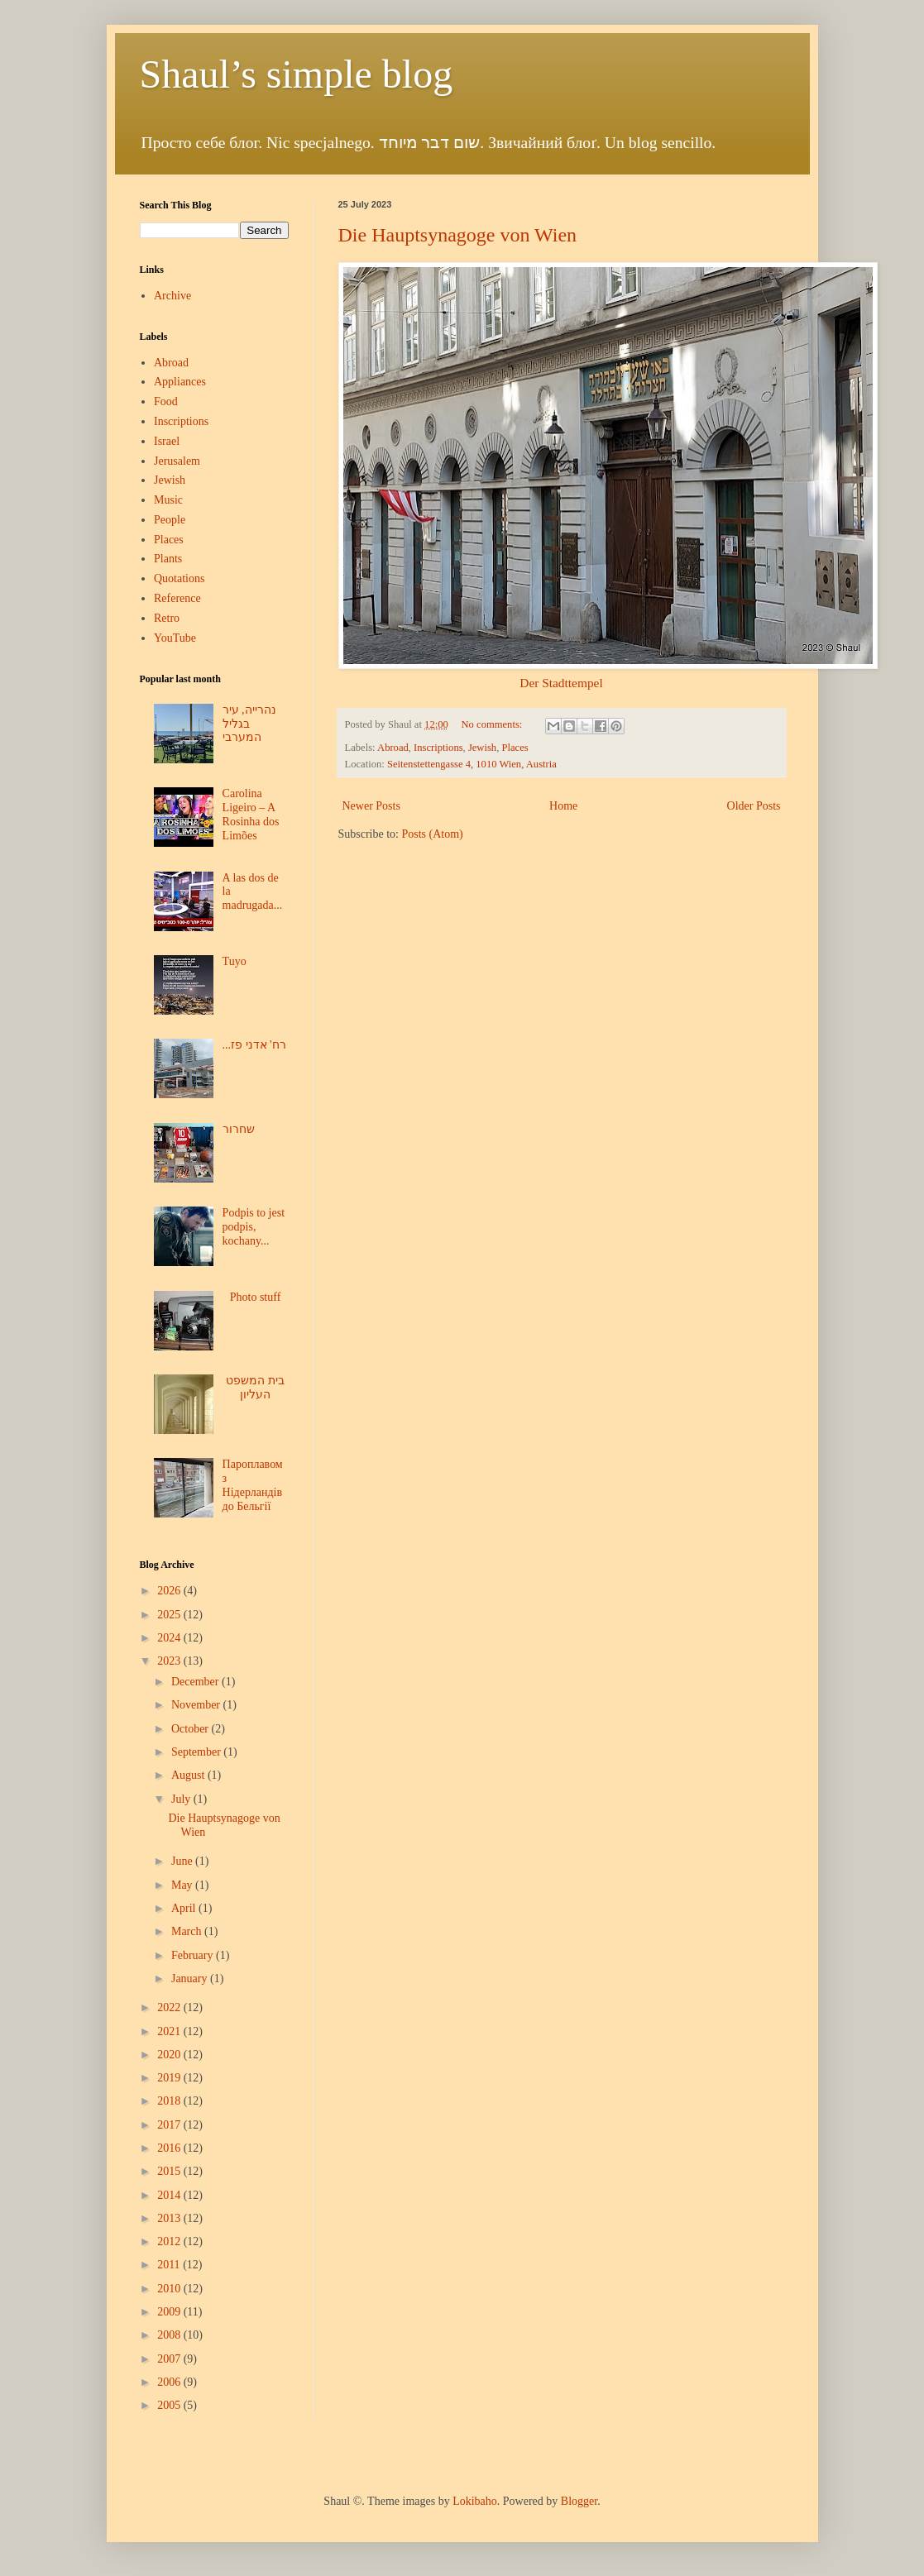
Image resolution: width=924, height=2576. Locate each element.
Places (514, 747)
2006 (170, 2382)
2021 (170, 2031)
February (193, 1955)
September (197, 1752)
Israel (167, 441)
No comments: (493, 724)
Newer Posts (371, 806)
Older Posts (754, 806)
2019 (170, 2078)
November (197, 1705)
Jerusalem (177, 461)
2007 (170, 2359)
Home (563, 806)
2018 (170, 2101)
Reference (177, 598)
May (183, 1885)
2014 (170, 2195)
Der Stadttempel (560, 683)
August (189, 1775)
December (196, 1681)
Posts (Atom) (432, 834)
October (191, 1729)
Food (166, 401)
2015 (170, 2171)
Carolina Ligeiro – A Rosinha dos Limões (251, 814)
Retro (167, 618)
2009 (170, 2312)
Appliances (180, 381)
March (187, 1931)
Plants (168, 558)
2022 (170, 2007)
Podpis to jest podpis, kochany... (254, 1227)
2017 (170, 2125)
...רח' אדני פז (254, 1045)
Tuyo (235, 961)
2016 (170, 2148)
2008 (170, 2335)
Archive (172, 295)
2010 (170, 2288)
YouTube (175, 638)
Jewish (482, 747)
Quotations (179, 578)
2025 (170, 1614)
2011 (170, 2264)
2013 (170, 2218)
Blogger (579, 2501)
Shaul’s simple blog (296, 74)
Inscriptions (438, 747)
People (169, 520)
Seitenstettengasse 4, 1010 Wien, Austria (472, 764)
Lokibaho (474, 2501)
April (185, 1908)
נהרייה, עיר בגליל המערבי (249, 724)
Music (168, 500)
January (190, 1978)
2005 (170, 2405)
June (183, 1861)
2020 (170, 2054)
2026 (170, 1590)
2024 (170, 1638)
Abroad (393, 747)
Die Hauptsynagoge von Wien (457, 235)
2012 (170, 2241)
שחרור (239, 1129)
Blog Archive (167, 1564)
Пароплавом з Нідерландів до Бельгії (253, 1485)
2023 (170, 1661)
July (182, 1799)
